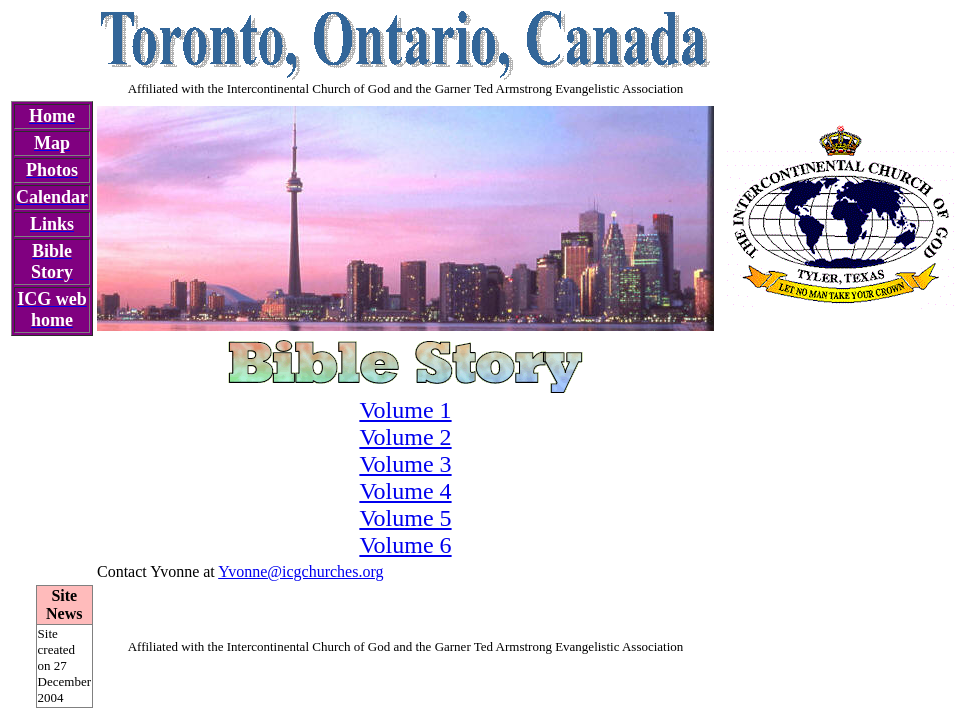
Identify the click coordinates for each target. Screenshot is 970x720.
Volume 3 (405, 464)
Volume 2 (405, 437)
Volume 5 (405, 518)
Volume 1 (405, 410)
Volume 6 (405, 545)
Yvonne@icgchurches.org (300, 571)
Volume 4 (405, 491)
